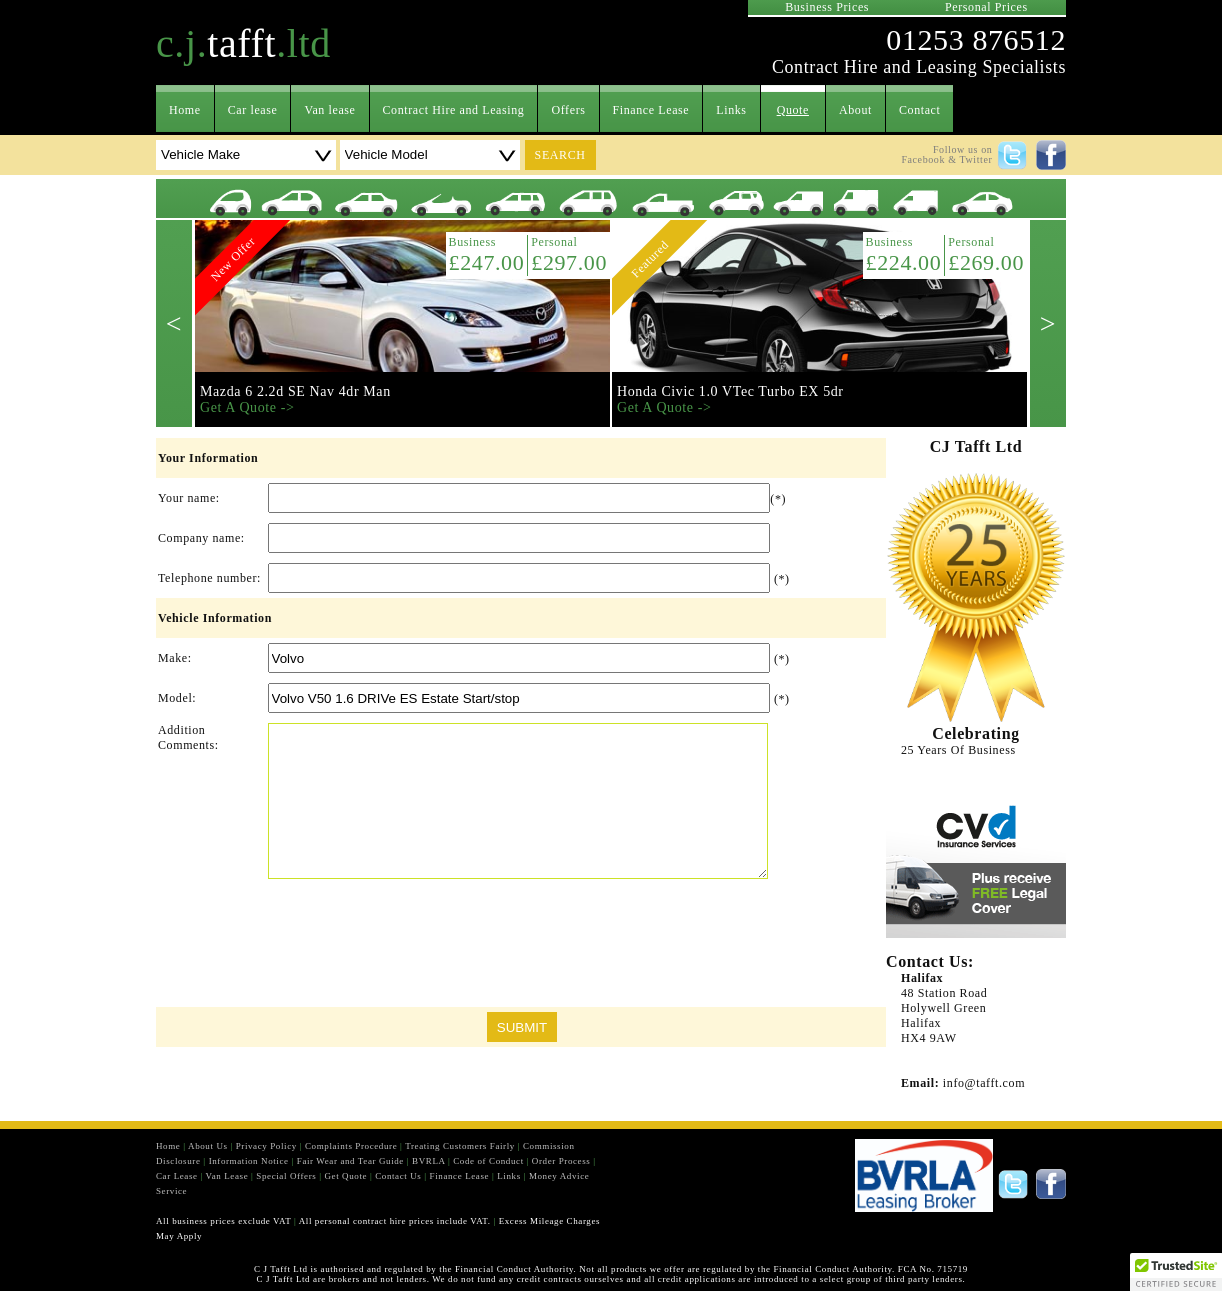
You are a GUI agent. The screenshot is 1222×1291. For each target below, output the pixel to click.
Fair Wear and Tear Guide (350, 1161)
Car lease (253, 110)
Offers (568, 110)
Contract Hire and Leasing (454, 110)
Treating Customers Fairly (460, 1146)
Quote (793, 110)
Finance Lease (651, 110)
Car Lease (177, 1176)
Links (731, 110)
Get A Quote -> (247, 407)
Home (185, 110)
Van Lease (227, 1176)
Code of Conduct (488, 1161)
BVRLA (428, 1161)
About (855, 110)
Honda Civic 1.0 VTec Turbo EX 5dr (730, 391)
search (560, 155)
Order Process (561, 1161)
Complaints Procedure (351, 1146)
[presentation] (521, 948)
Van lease (329, 110)
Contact (920, 110)
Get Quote (345, 1176)
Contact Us (398, 1176)
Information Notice (249, 1161)
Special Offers (286, 1176)
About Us (208, 1146)
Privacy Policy (266, 1146)
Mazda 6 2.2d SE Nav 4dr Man (295, 391)
